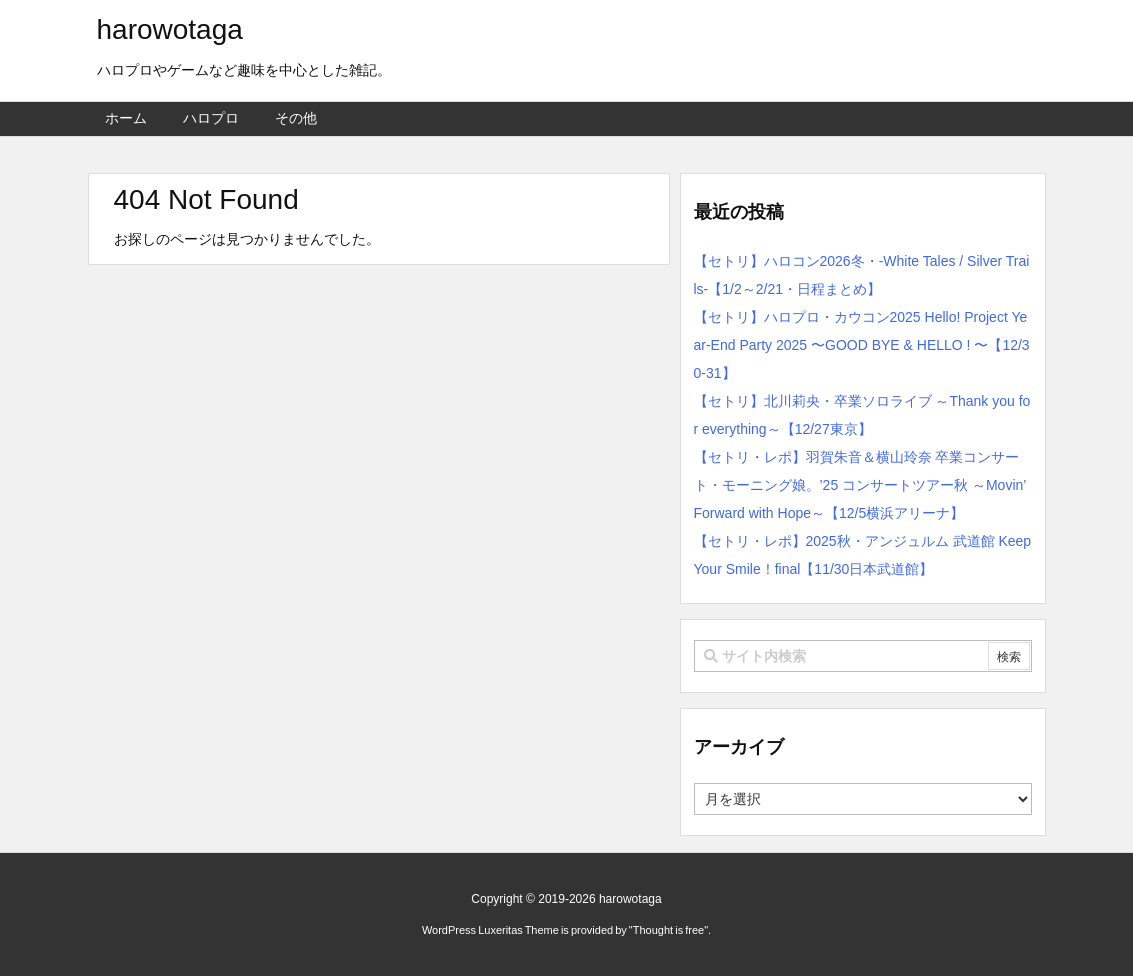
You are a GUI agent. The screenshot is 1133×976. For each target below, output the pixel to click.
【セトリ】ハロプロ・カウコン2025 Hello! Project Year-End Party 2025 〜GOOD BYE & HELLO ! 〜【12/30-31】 (862, 345)
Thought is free (668, 930)
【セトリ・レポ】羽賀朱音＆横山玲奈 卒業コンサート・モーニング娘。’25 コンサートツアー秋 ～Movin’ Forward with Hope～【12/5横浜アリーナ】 (860, 485)
